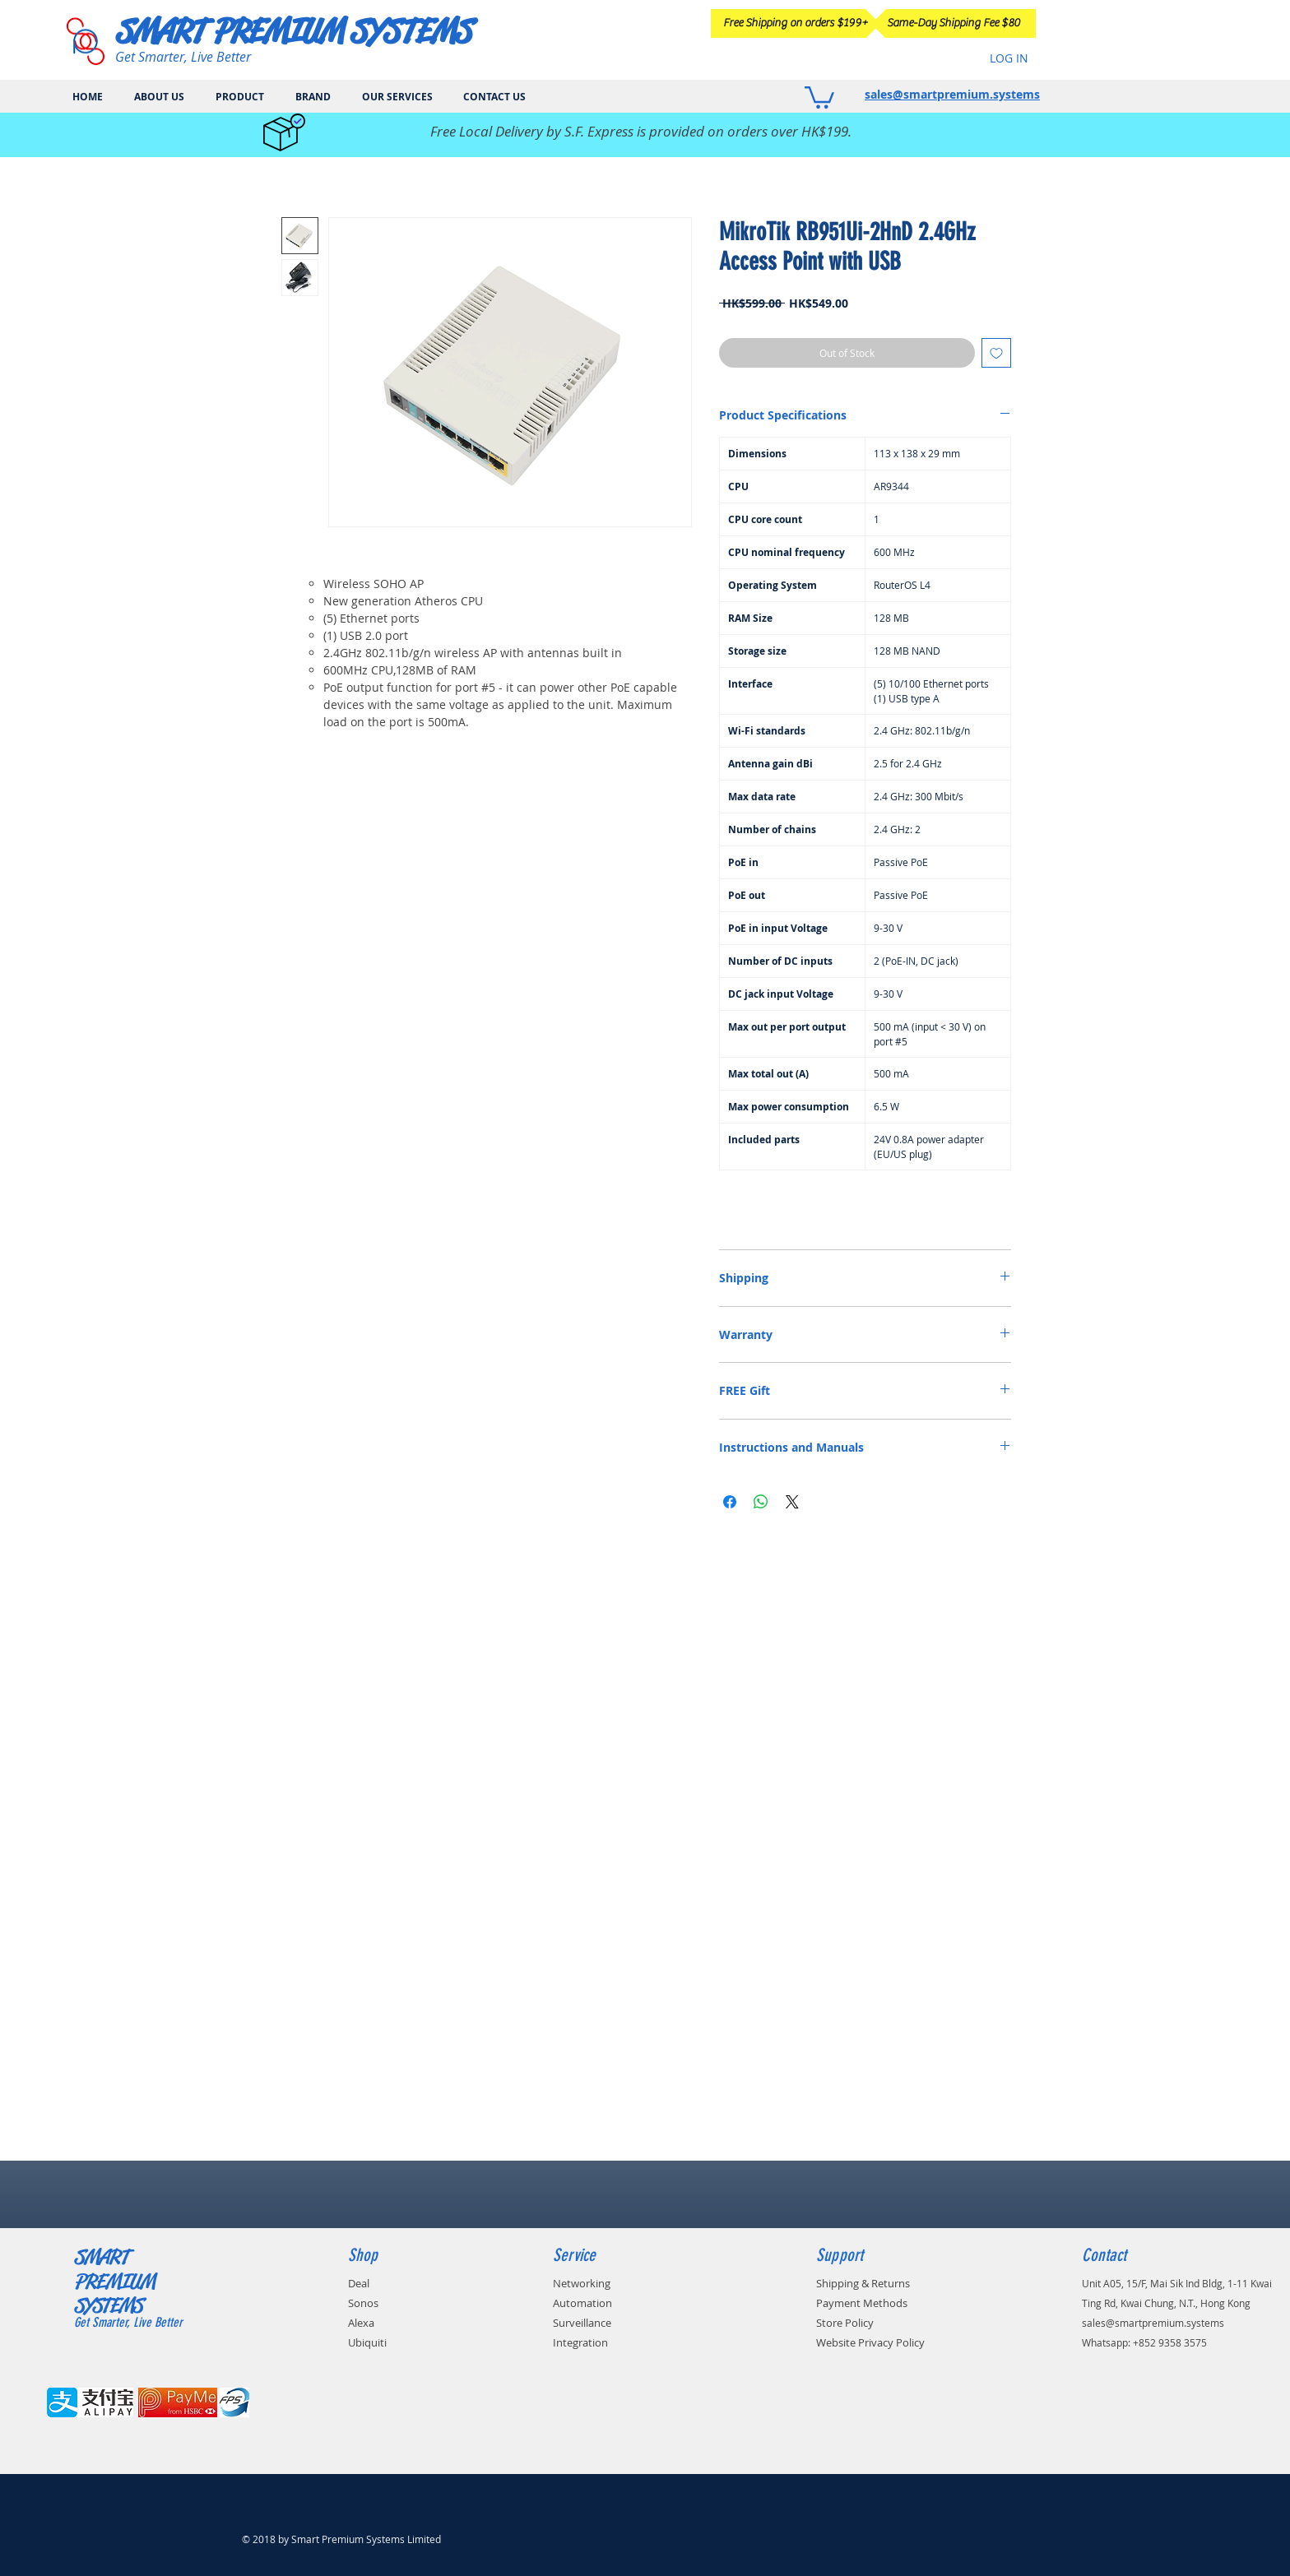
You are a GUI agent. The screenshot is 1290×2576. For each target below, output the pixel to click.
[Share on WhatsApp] (761, 1502)
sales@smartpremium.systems (952, 94)
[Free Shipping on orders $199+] (795, 23)
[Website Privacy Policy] (917, 2342)
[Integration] (603, 2342)
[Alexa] (372, 2323)
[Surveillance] (608, 2323)
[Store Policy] (869, 2323)
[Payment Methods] (900, 2303)
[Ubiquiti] (384, 2342)
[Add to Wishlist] (996, 353)
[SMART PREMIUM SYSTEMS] (300, 31)
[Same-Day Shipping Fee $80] (953, 23)
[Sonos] (376, 2303)
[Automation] (607, 2303)
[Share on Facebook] (730, 1502)
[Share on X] (792, 1502)
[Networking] (606, 2283)
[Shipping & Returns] (904, 2283)
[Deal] (368, 2283)
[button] (819, 96)
